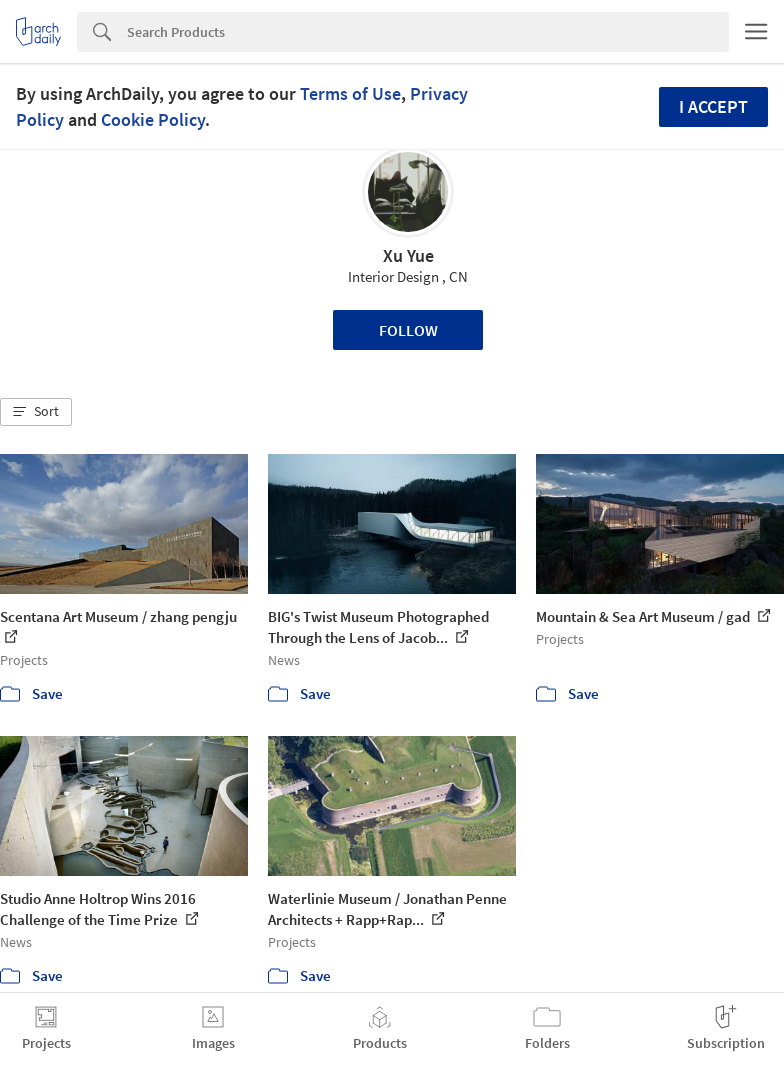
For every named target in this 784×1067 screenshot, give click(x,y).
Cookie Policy (153, 119)
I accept (713, 106)
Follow (408, 330)
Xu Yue (408, 255)
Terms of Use (350, 93)
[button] (36, 412)
